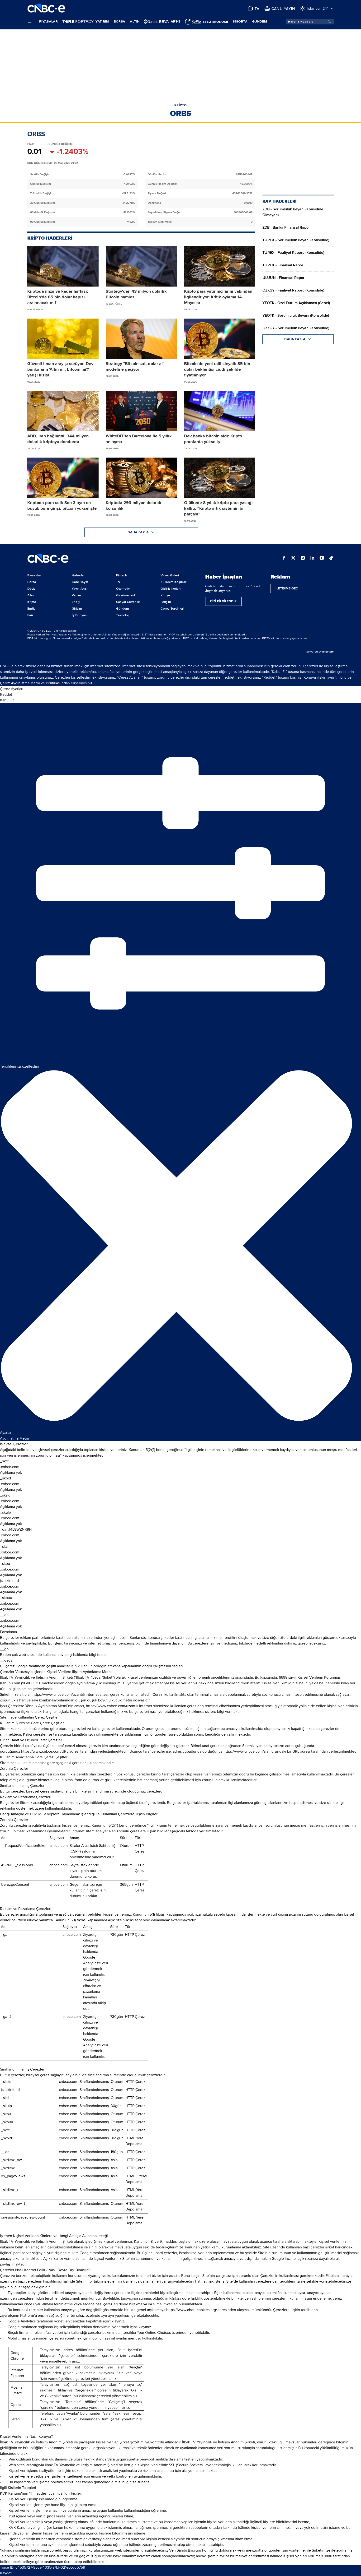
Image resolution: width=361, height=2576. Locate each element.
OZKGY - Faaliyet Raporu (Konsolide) (293, 290)
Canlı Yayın (80, 582)
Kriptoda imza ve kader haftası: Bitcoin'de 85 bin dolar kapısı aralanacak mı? (57, 297)
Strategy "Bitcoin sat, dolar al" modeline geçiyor (135, 366)
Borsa (119, 21)
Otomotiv (123, 589)
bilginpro (328, 651)
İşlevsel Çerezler (14, 1444)
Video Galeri (170, 575)
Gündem (259, 21)
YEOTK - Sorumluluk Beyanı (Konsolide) (295, 315)
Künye (165, 595)
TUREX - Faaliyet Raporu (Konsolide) (293, 252)
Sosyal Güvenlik (128, 602)
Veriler (76, 595)
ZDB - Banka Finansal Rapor (286, 227)
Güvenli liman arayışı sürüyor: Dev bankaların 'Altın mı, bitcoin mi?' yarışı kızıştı (60, 369)
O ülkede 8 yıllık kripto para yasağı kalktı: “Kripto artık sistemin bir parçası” (218, 508)
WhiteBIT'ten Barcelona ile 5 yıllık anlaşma (139, 438)
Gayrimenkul (125, 595)
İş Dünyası (79, 615)
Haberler (78, 575)
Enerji (76, 602)
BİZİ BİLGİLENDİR (223, 601)
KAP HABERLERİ (279, 201)
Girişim (77, 609)
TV (118, 582)
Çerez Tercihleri (172, 609)
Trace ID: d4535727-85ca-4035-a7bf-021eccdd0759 (42, 2567)
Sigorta (240, 21)
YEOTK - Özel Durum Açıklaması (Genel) (296, 303)
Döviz (31, 589)
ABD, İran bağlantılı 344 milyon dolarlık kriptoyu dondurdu (58, 438)
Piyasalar (48, 21)
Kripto (31, 602)
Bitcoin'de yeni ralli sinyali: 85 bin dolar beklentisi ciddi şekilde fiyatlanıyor (217, 369)
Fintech (121, 575)
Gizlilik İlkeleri (170, 589)
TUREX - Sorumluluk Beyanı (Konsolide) (295, 240)
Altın (134, 21)
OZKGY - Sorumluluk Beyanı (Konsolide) (295, 328)
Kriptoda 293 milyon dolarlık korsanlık (133, 505)
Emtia (31, 609)
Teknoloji (122, 615)
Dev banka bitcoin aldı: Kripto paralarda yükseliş (213, 438)
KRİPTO (180, 105)
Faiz (30, 615)
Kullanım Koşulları (174, 582)
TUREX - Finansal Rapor (282, 265)
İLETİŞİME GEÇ (287, 588)
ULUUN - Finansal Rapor (283, 277)
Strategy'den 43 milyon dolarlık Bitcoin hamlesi (136, 294)
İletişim (166, 602)
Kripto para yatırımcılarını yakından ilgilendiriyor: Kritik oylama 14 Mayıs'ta (218, 297)
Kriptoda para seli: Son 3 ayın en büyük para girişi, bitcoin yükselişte (62, 505)
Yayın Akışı (79, 589)
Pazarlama (8, 1632)
